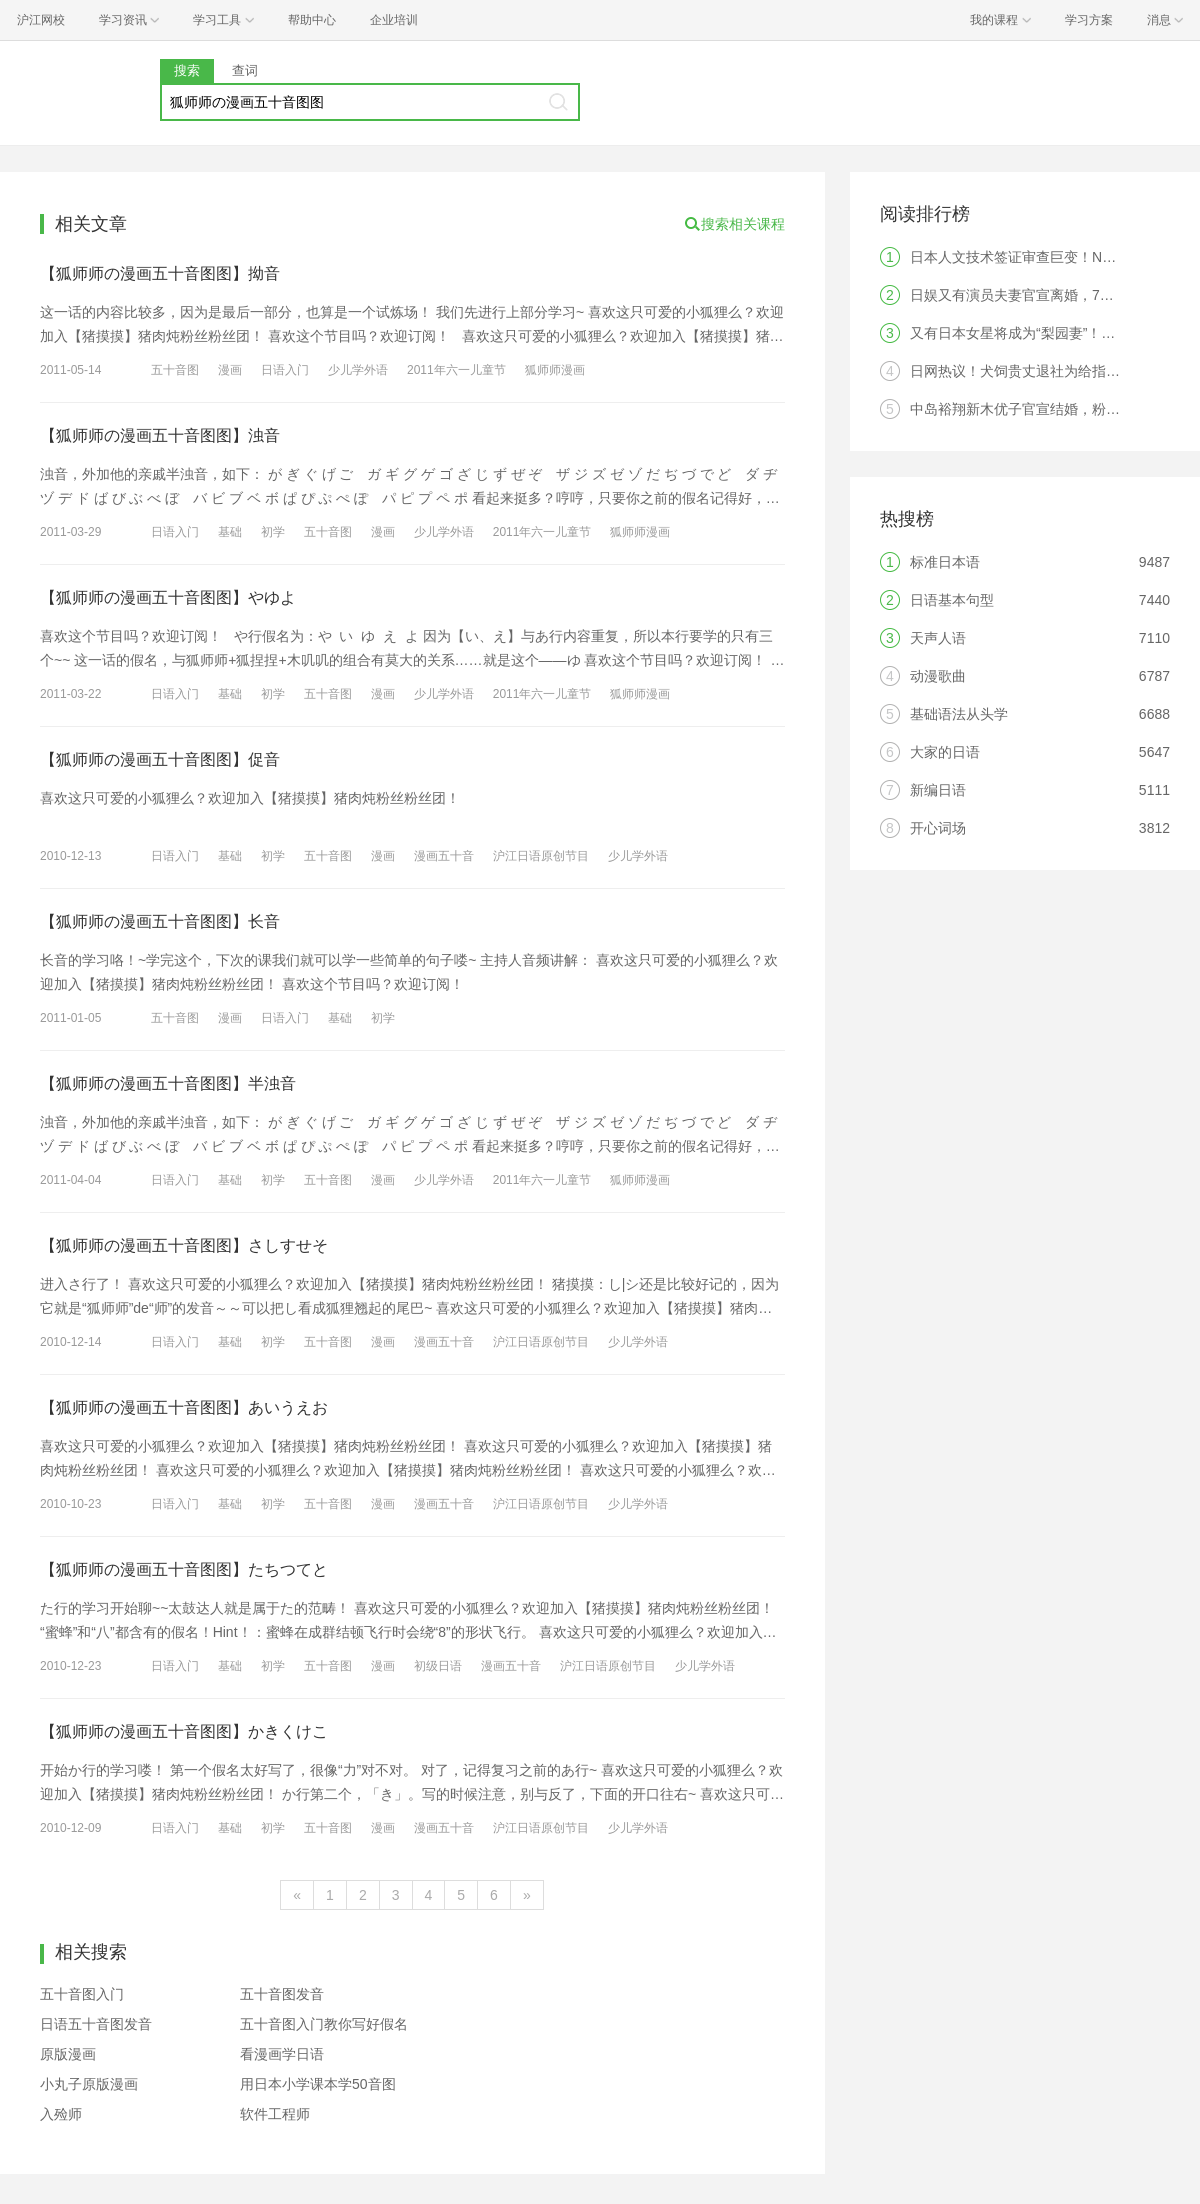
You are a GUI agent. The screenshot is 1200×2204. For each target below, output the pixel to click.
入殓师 (61, 2114)
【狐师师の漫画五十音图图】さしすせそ (184, 1245)
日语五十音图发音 (96, 2024)
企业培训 (394, 20)
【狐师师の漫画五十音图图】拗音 (160, 273)
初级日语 (438, 1666)
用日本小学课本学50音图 (318, 2084)
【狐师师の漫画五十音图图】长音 (160, 921)
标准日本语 (945, 562)
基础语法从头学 (959, 714)
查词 (245, 70)
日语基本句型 (952, 600)
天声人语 (938, 638)
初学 (273, 532)
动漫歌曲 (938, 676)
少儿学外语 (358, 370)
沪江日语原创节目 (541, 856)
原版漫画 (68, 2054)
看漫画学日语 (282, 2054)
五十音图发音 (282, 1994)
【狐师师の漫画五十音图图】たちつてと (184, 1569)
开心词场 (938, 828)
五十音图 (175, 370)
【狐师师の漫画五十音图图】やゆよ (168, 597)
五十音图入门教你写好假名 (324, 2024)
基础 (230, 532)
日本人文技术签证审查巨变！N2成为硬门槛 (1045, 257)
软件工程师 (275, 2114)
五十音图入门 (82, 1994)
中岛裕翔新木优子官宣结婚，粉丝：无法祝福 (1050, 409)
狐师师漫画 (555, 370)
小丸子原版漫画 (89, 2084)
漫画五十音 (444, 856)
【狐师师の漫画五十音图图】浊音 (160, 435)
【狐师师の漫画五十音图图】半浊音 (168, 1083)
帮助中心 (312, 20)
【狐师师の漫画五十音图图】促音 (160, 759)
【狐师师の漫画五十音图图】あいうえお (184, 1407)
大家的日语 (945, 752)
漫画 (230, 370)
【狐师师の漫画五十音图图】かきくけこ (184, 1731)
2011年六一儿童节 (456, 370)
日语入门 (285, 370)
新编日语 (938, 790)
